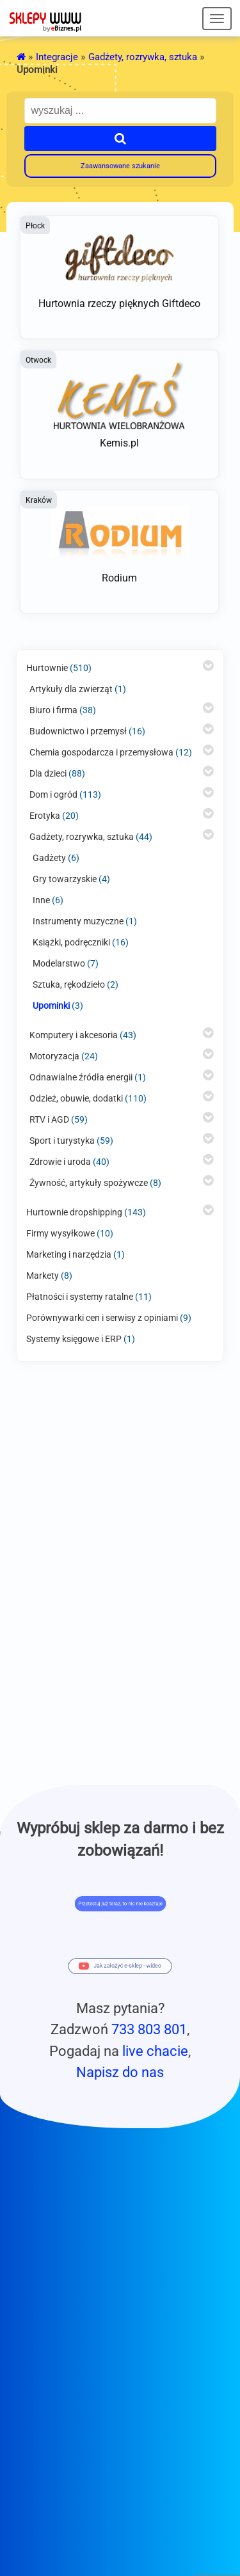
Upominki (51, 1005)
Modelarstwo (59, 963)
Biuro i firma (53, 710)
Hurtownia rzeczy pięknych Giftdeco (119, 303)
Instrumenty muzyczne (78, 921)
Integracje (57, 57)
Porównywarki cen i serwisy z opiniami (102, 1318)
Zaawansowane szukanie (120, 166)
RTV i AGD (49, 1119)
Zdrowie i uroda (60, 1162)
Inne (41, 900)
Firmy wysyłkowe (60, 1233)
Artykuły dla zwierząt (71, 689)
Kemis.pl (119, 443)
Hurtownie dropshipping (74, 1212)
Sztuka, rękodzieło (69, 984)
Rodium (119, 578)
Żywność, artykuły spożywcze (88, 1183)
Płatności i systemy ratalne (79, 1297)
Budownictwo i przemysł (78, 731)
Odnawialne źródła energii (80, 1077)
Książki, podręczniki (71, 942)
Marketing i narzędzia (68, 1254)
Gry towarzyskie (65, 879)
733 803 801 (149, 2029)
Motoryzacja (54, 1056)
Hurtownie (47, 668)
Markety (42, 1275)
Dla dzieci (48, 773)
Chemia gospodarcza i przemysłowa (101, 752)
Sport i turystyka (62, 1140)
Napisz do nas (120, 2072)
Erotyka (44, 815)
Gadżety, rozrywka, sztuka (142, 57)
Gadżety (49, 858)
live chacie (155, 2051)
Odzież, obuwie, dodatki (76, 1098)
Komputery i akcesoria (73, 1035)
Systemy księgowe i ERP (74, 1339)
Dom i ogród (53, 794)
